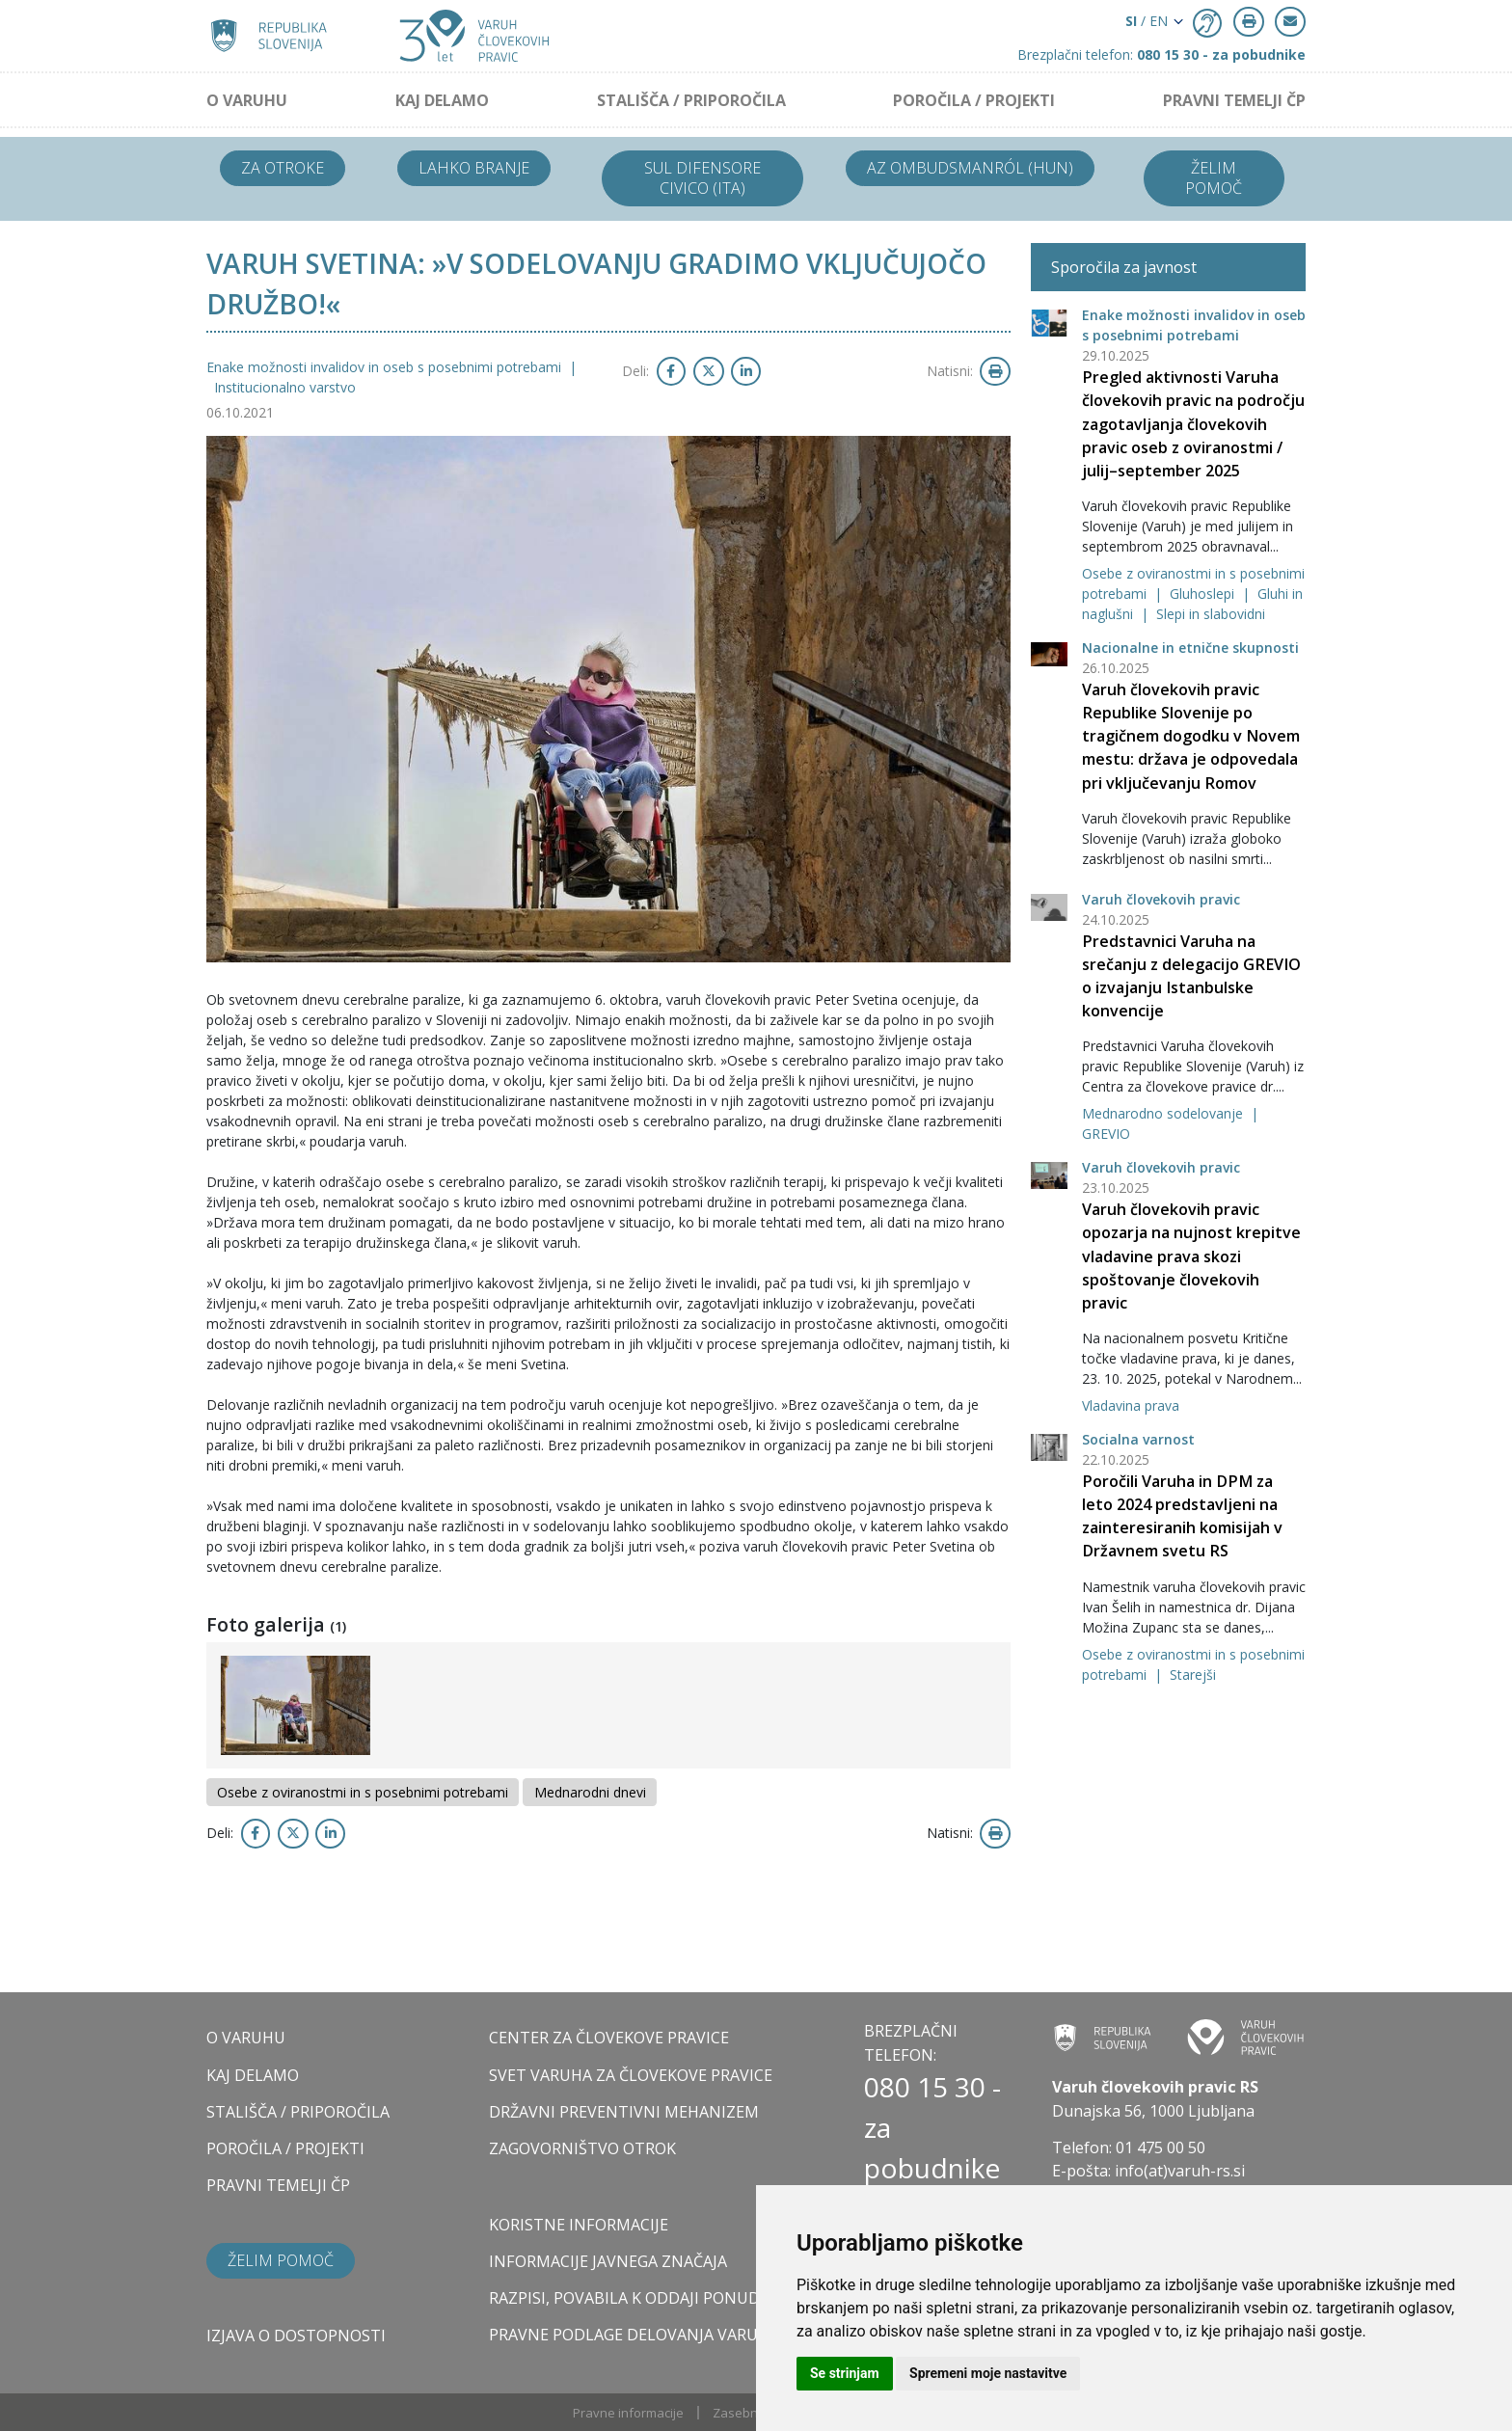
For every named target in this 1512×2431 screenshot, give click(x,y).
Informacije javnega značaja (608, 2261)
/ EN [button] (1146, 21)
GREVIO (1106, 1133)
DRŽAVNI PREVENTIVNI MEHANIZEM (624, 2111)
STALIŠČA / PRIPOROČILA (691, 100)
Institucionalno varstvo (285, 387)
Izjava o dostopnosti (296, 2335)
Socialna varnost (1138, 1439)
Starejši (1193, 1674)
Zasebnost (744, 2412)
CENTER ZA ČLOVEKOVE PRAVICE (609, 2037)
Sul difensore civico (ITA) (702, 178)
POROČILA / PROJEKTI (974, 100)
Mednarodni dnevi (590, 1792)
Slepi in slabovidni (1210, 614)
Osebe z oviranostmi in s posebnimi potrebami (362, 1792)
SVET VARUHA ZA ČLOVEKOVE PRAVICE (630, 2075)
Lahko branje (473, 167)
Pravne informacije (628, 2412)
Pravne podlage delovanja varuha (634, 2334)
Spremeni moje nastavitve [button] (987, 2373)
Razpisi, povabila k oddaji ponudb (629, 2298)
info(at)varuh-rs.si (1180, 2170)
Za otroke (282, 167)
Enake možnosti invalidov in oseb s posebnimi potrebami (385, 367)
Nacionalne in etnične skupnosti (1190, 647)
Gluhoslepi (1204, 593)
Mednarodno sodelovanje (1164, 1113)
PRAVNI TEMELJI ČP (1234, 100)
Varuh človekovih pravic (1161, 899)
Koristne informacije (578, 2224)
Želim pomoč (1213, 178)
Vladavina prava (1130, 1405)
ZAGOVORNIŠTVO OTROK (582, 2148)
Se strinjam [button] (844, 2373)
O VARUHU (246, 100)
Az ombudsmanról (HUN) (970, 167)
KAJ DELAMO (442, 100)
